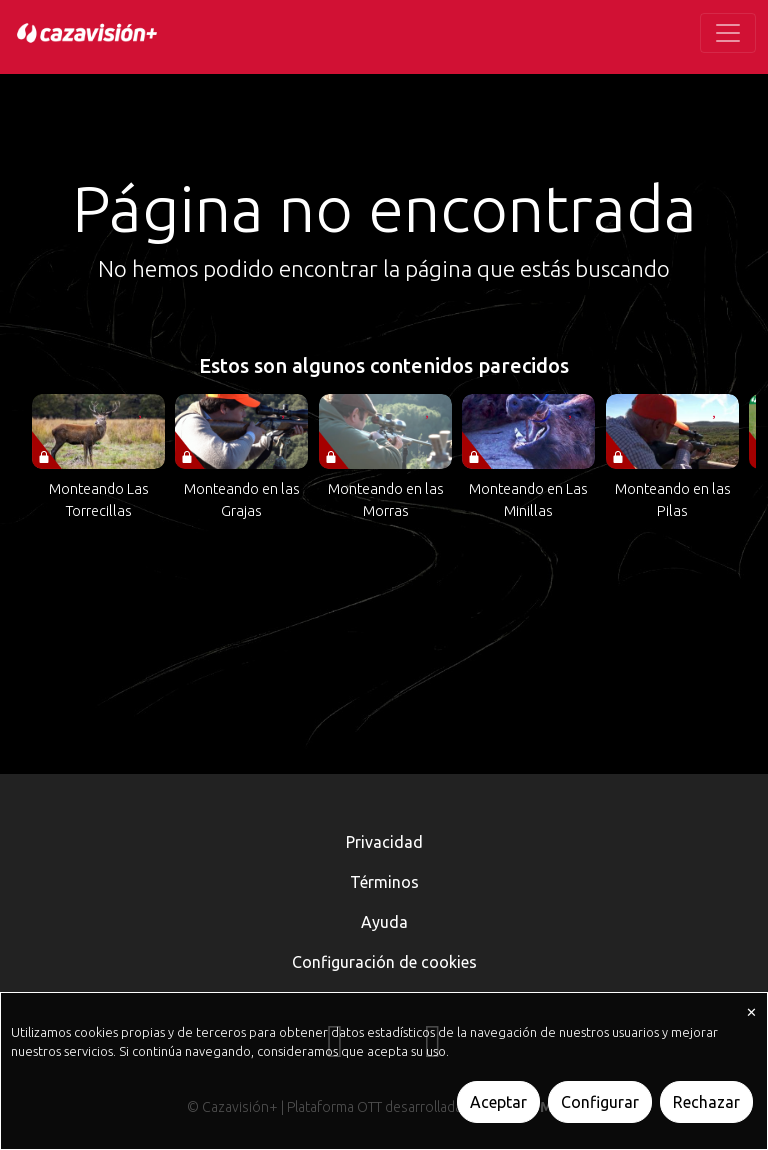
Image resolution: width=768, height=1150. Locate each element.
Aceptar (498, 1102)
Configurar (600, 1102)
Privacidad (384, 842)
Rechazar (706, 1102)
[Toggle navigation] (728, 33)
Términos (384, 882)
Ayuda (384, 922)
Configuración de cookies (384, 962)
